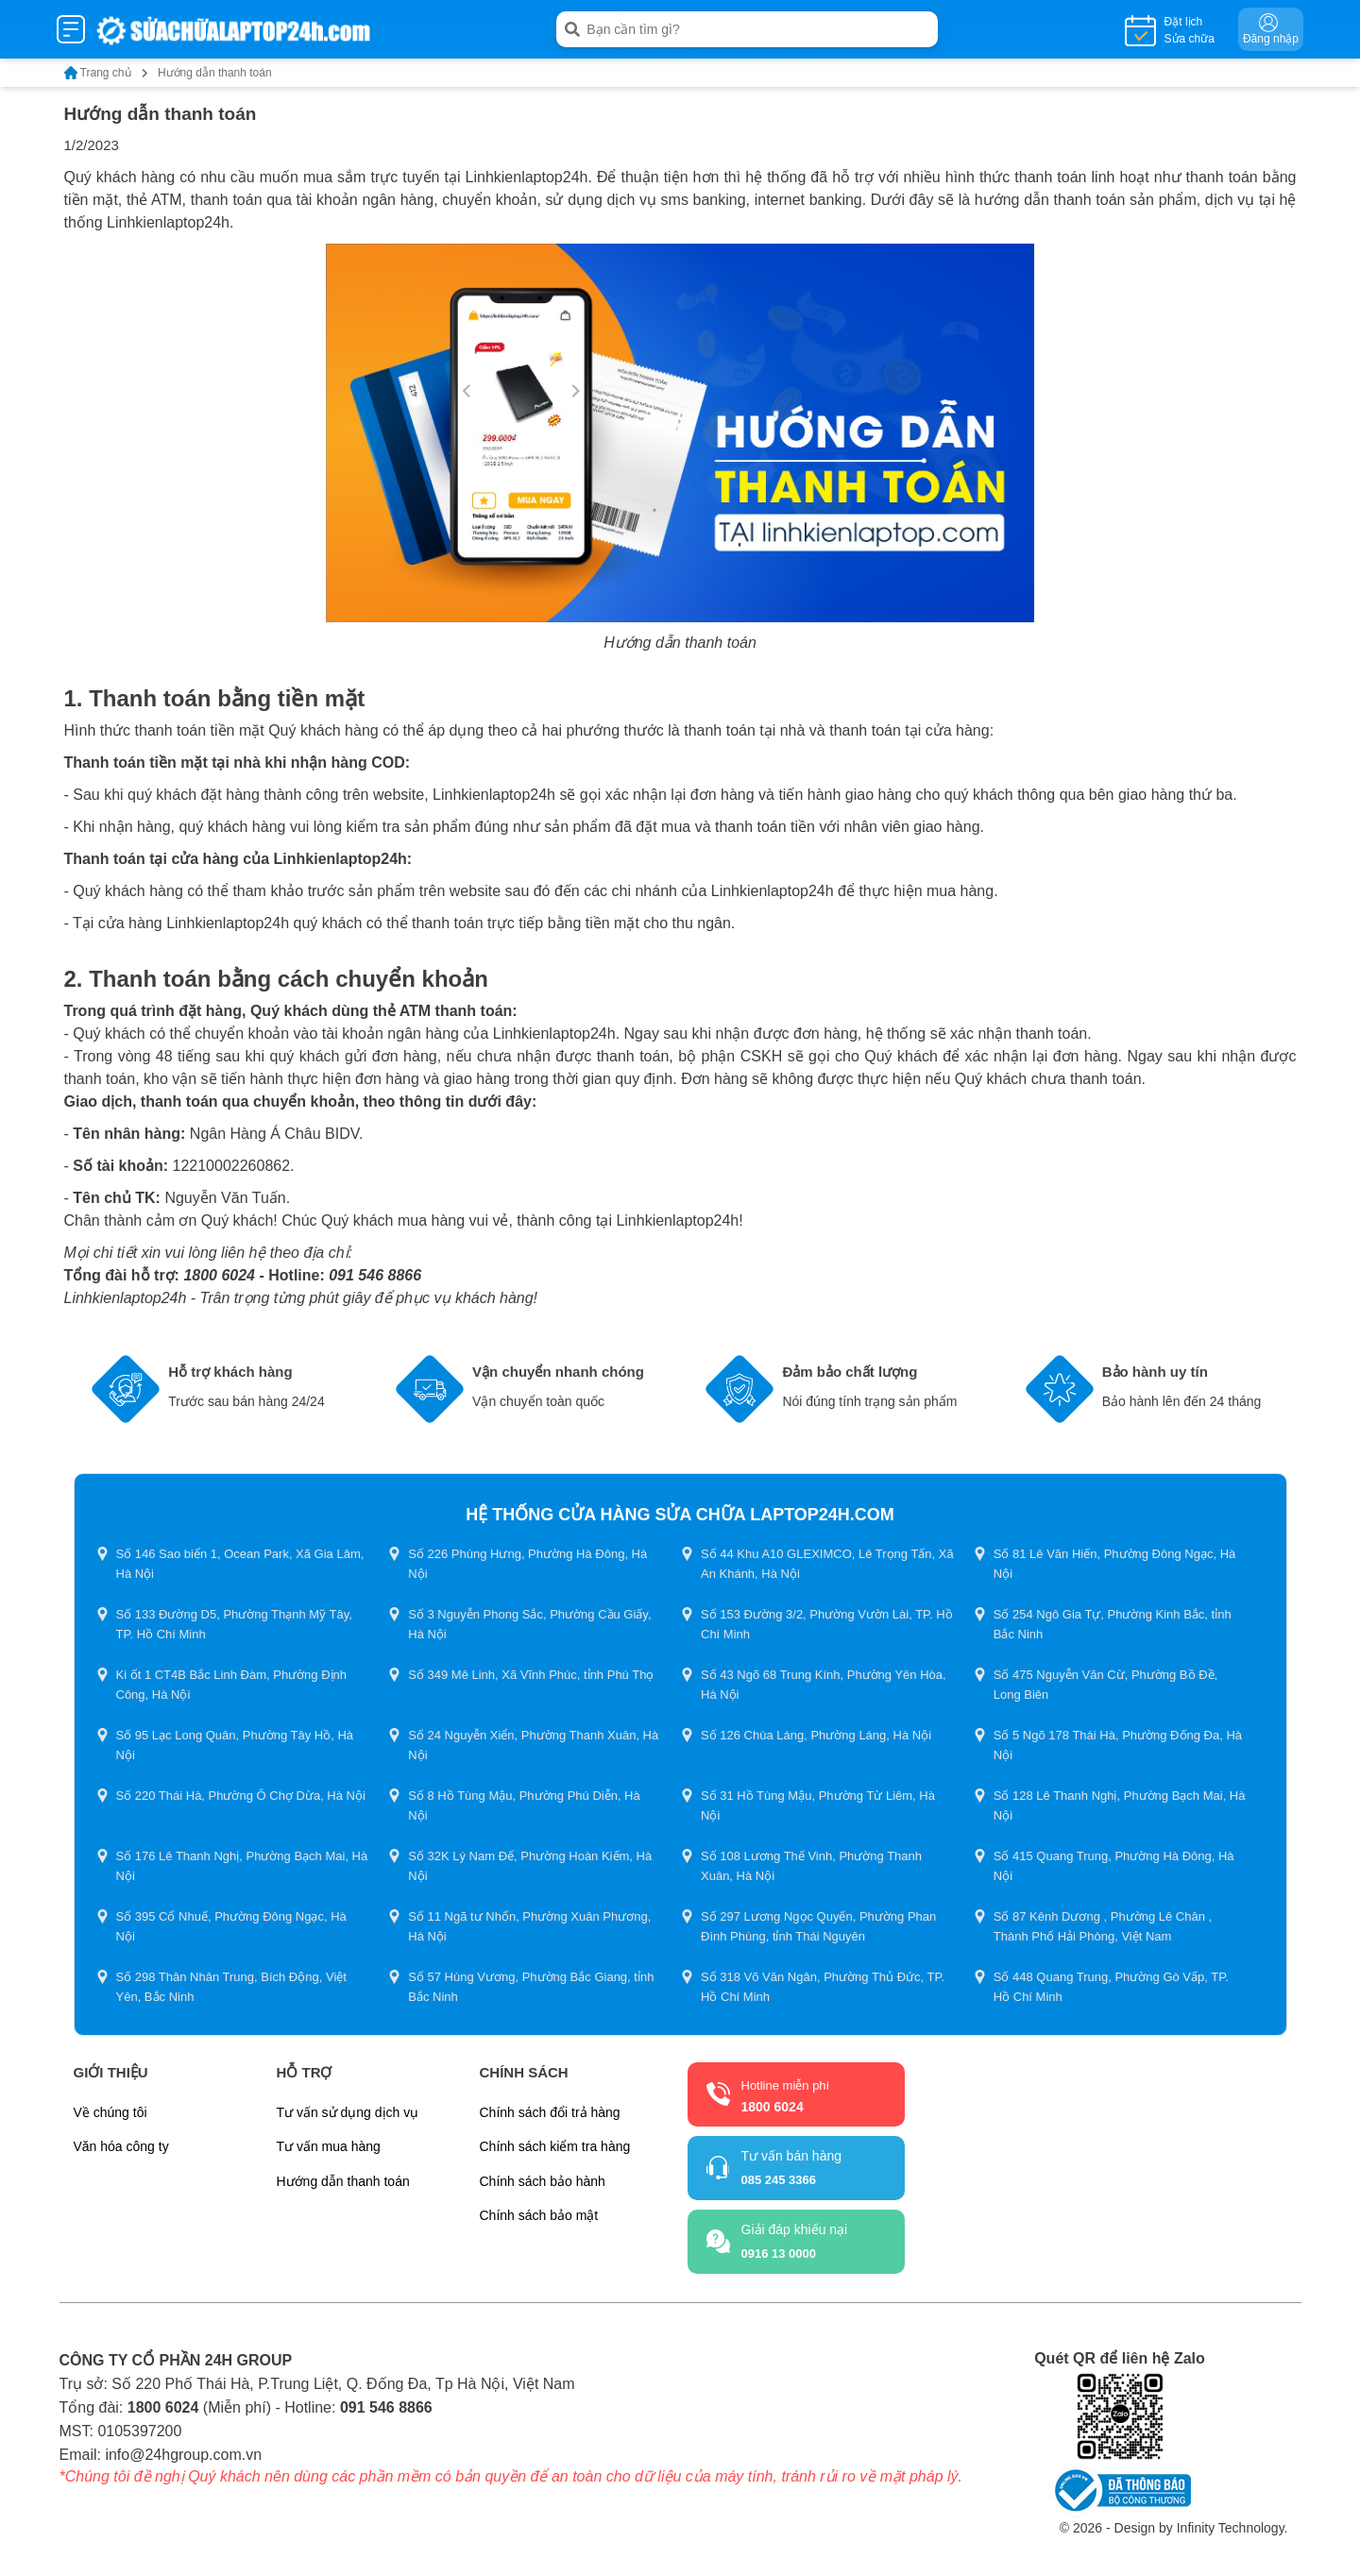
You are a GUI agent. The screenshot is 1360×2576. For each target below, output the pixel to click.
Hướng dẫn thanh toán (343, 2181)
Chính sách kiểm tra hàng (555, 2146)
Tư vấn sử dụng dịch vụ (348, 2112)
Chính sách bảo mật (539, 2215)
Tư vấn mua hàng (329, 2146)
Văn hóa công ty (121, 2146)
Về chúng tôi (110, 2112)
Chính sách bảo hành (542, 2181)
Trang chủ (106, 72)
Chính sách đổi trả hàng (550, 2112)
